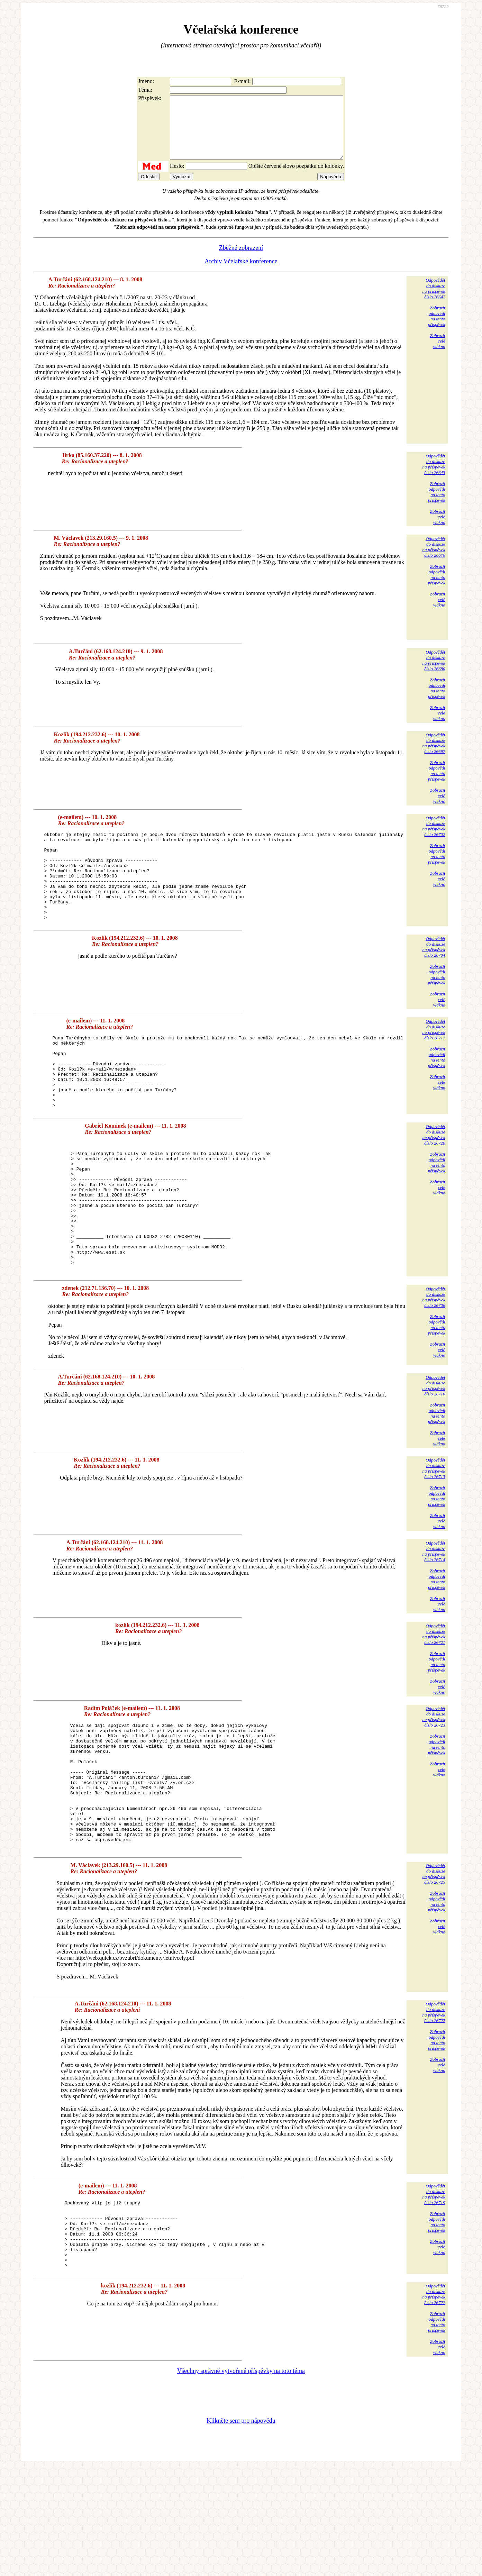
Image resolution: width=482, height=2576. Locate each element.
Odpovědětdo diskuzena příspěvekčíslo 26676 (433, 559)
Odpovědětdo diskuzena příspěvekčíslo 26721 (433, 1704)
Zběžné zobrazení (241, 260)
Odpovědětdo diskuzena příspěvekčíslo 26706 (433, 1367)
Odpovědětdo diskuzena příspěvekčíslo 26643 (433, 477)
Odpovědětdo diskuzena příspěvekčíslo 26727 (433, 2108)
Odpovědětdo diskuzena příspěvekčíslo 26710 (433, 1456)
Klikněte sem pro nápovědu (241, 2529)
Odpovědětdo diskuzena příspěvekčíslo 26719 (433, 2290)
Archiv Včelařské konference (241, 273)
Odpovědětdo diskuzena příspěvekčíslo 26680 (433, 673)
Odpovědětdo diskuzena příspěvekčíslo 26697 (433, 755)
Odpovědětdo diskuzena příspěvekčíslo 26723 (433, 1787)
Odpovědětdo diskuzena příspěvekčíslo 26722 (433, 2403)
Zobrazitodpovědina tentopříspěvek (436, 328)
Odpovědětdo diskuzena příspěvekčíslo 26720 (433, 1179)
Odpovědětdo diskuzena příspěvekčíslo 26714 (433, 1622)
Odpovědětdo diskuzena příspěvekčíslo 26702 (433, 838)
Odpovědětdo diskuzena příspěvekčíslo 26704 (433, 977)
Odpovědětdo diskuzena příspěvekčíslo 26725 (433, 1969)
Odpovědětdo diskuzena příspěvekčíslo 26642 (433, 301)
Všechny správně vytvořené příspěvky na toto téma (241, 2479)
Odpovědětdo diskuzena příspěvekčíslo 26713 (433, 1539)
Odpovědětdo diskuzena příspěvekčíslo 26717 (433, 1060)
